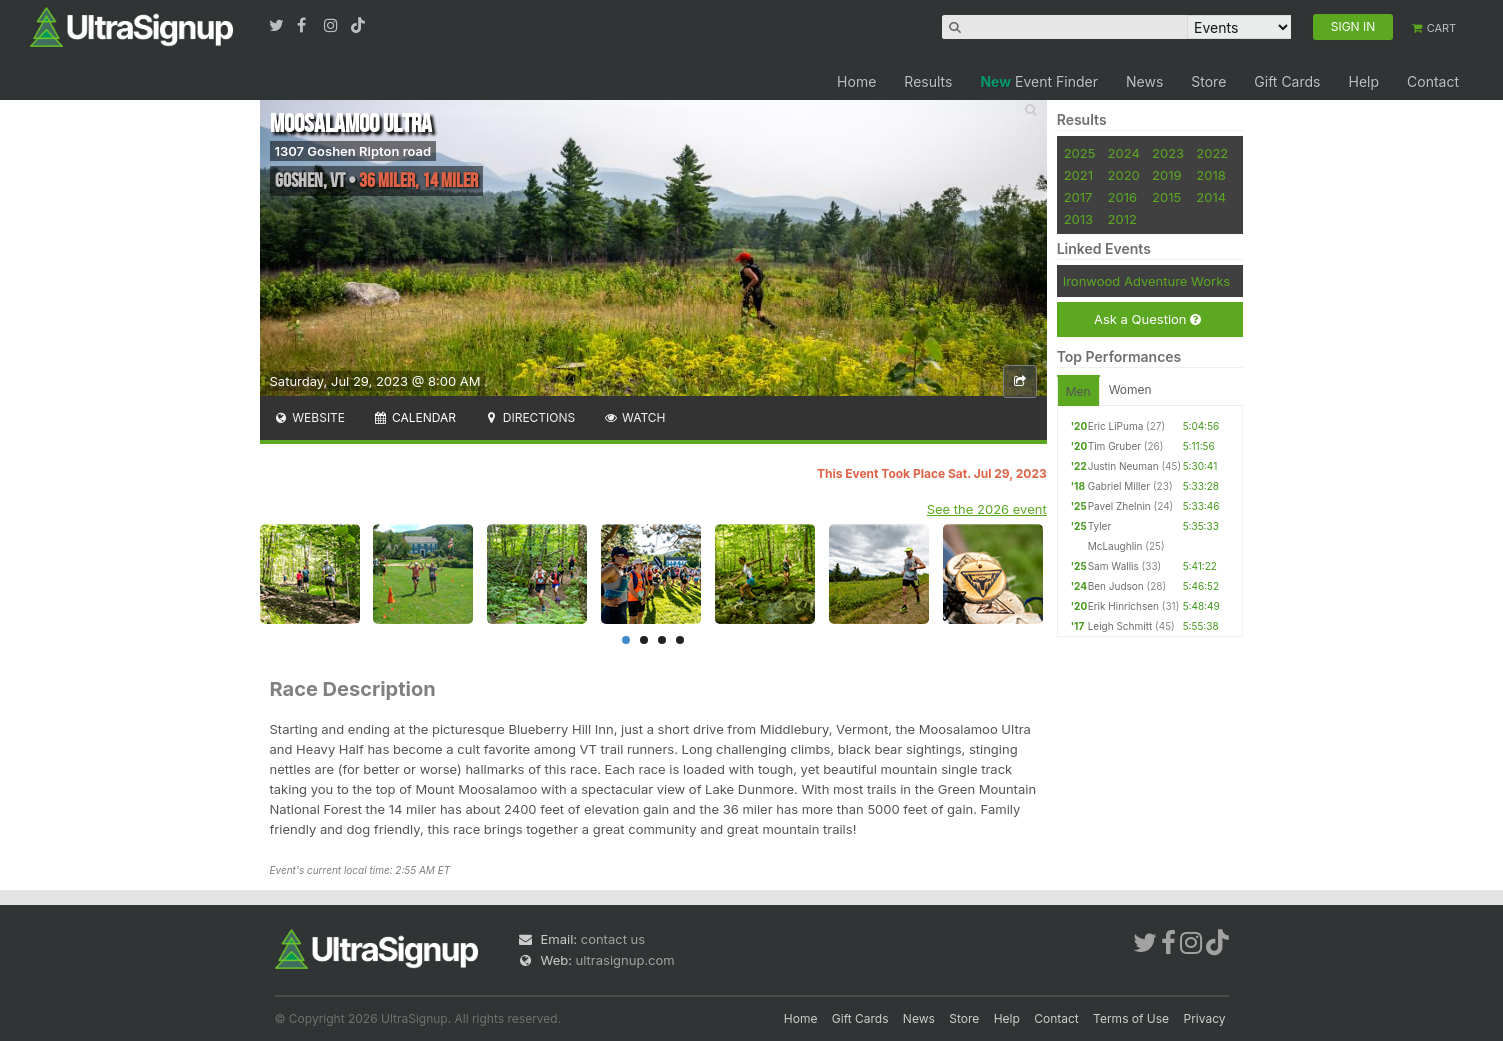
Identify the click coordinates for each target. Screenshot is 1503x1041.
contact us (613, 939)
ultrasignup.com (625, 960)
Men (1078, 391)
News (1144, 81)
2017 (1078, 197)
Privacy (1205, 1018)
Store (1208, 81)
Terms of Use (1131, 1018)
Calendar (414, 417)
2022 (1212, 153)
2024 (1124, 153)
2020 (1124, 175)
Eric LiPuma (1116, 426)
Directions (529, 417)
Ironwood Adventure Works (1146, 281)
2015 (1166, 197)
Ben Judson (1116, 586)
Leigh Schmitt (1120, 626)
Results (928, 81)
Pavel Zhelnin (1119, 506)
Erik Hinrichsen (1123, 606)
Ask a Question (1147, 319)
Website (310, 417)
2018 (1210, 175)
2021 (1078, 175)
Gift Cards (1287, 81)
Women (1130, 389)
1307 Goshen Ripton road (353, 151)
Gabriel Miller (1119, 486)
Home (856, 81)
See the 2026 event (987, 509)
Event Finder (1039, 81)
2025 (1080, 153)
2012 (1122, 219)
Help (1363, 81)
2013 (1078, 219)
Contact (1433, 81)
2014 (1211, 197)
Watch (634, 417)
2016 (1122, 197)
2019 (1166, 175)
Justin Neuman (1123, 466)
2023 (1168, 153)
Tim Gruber (1114, 446)
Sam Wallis (1113, 566)
